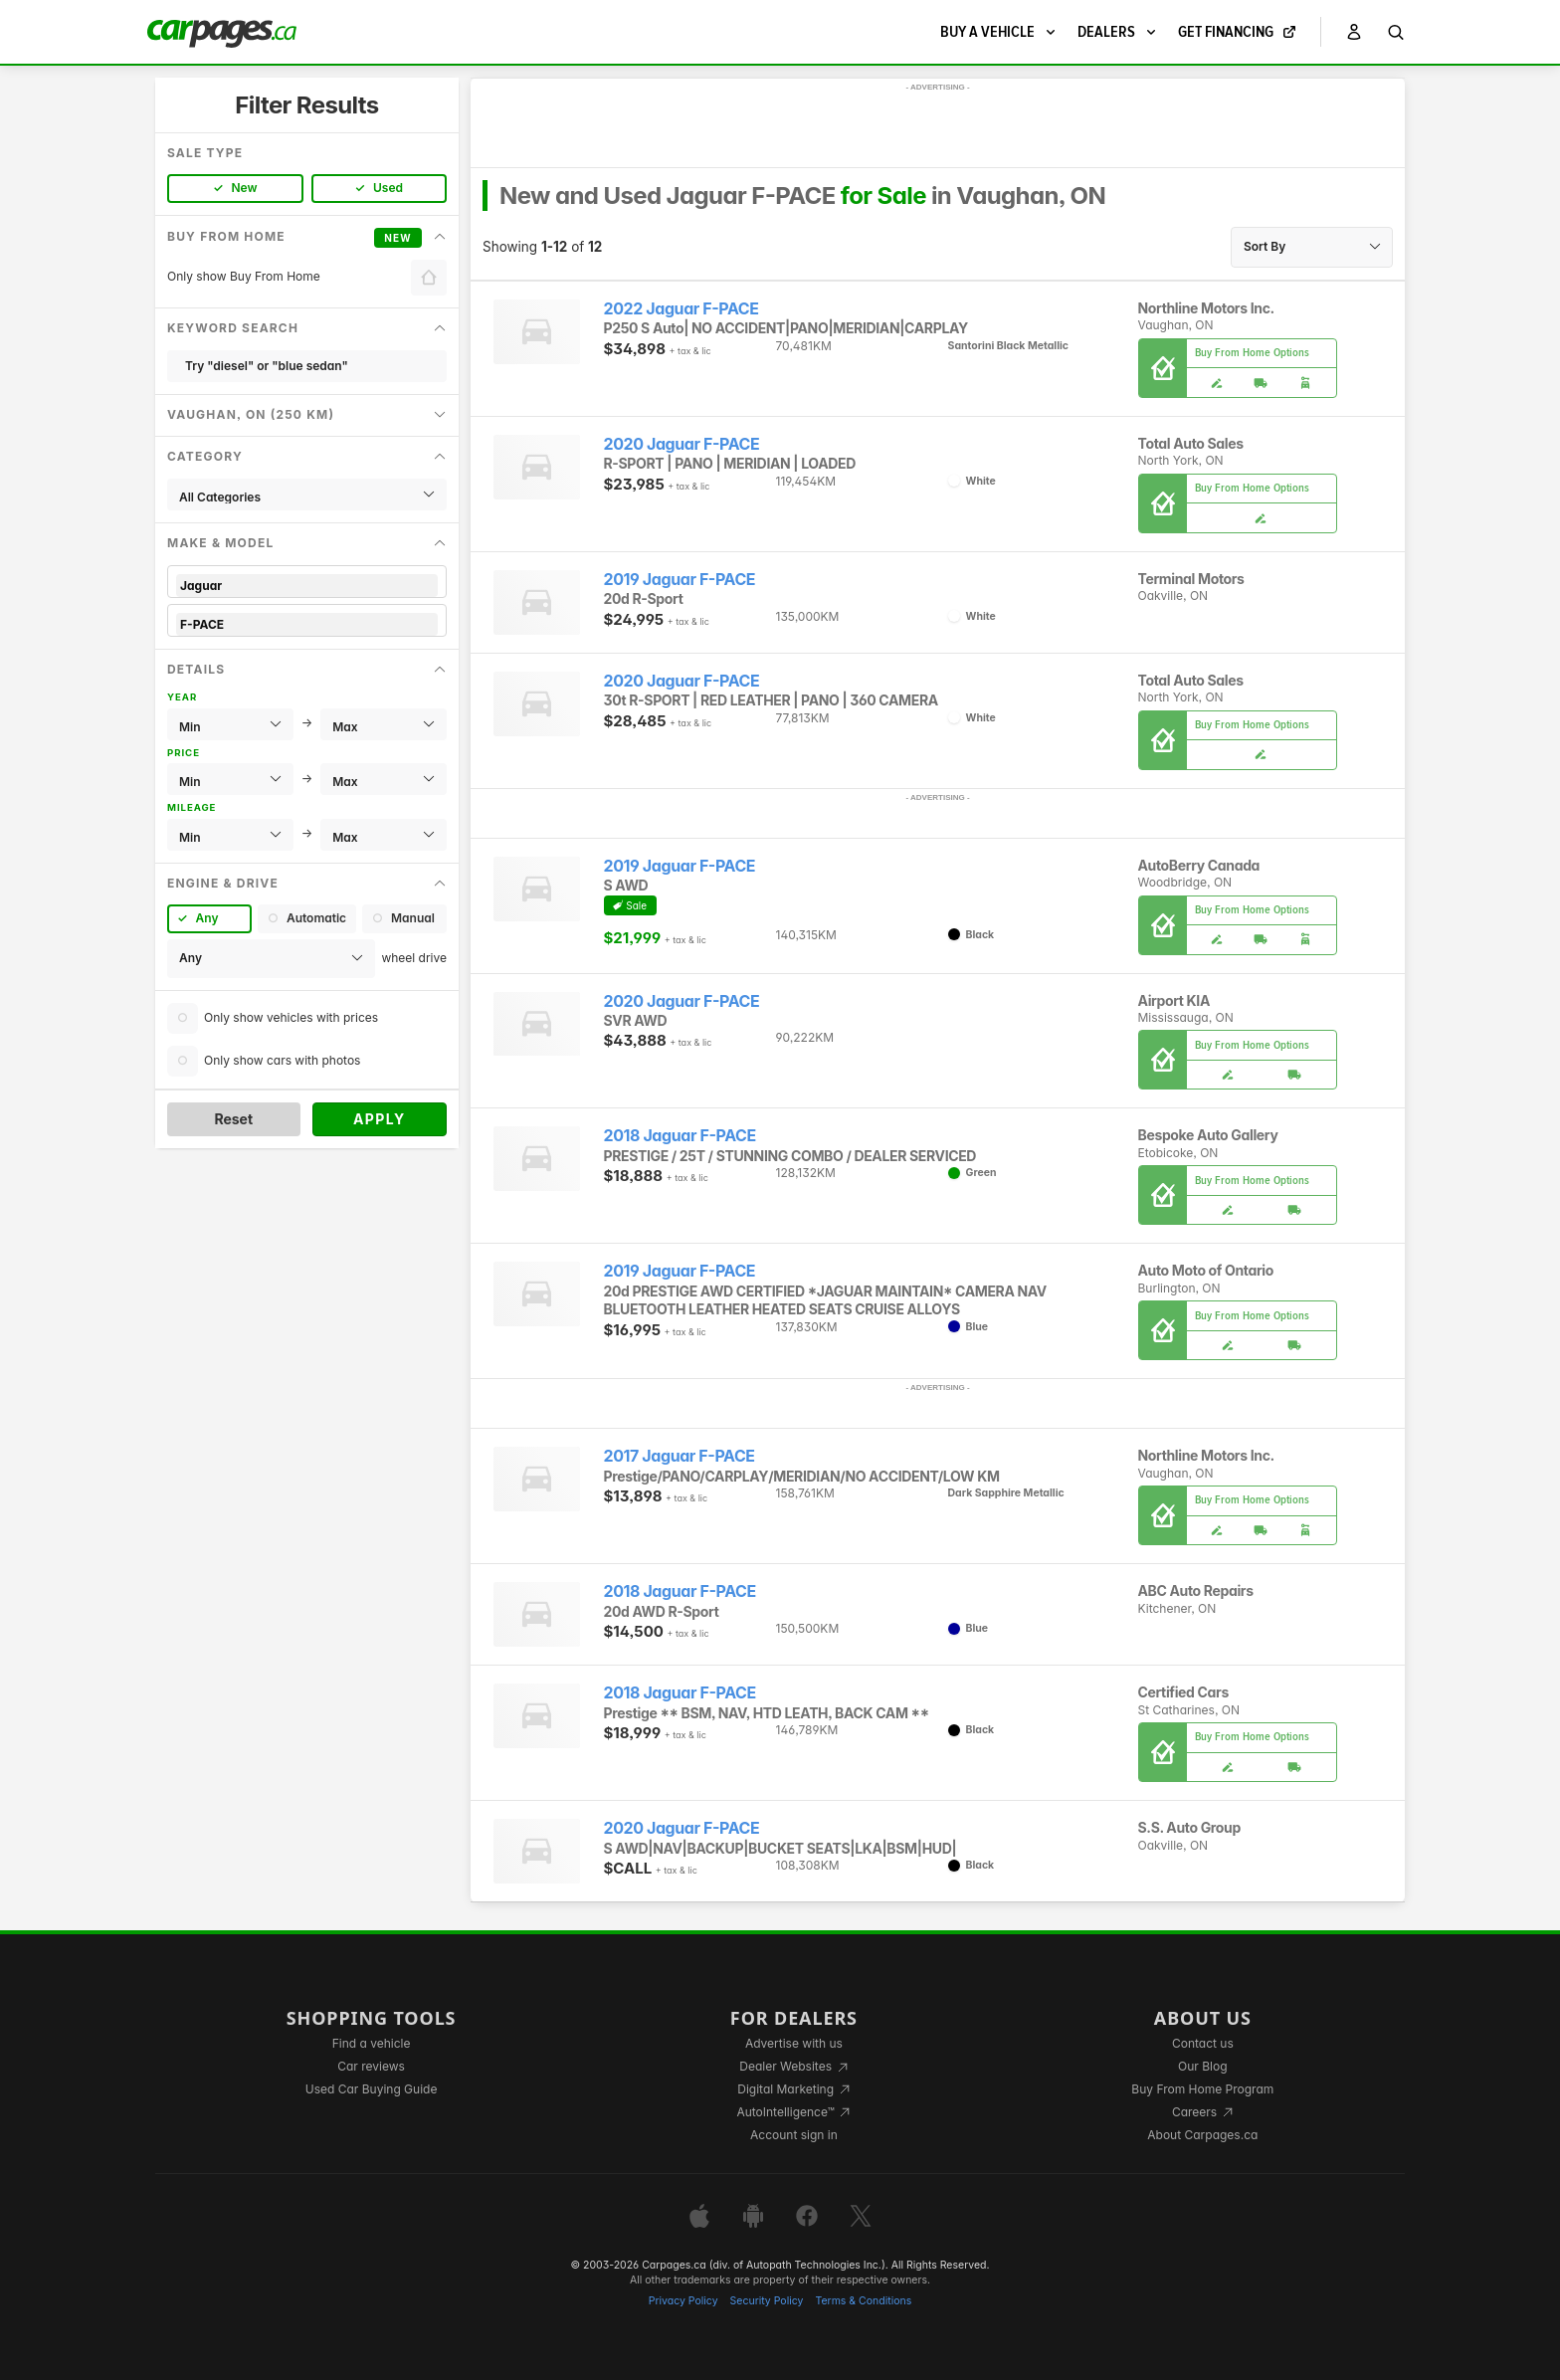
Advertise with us (794, 2043)
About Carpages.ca (1202, 2134)
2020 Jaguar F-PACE (682, 444)
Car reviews (371, 2066)
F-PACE (307, 624)
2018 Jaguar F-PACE (680, 1135)
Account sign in (794, 2134)
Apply (379, 1118)
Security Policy (767, 2300)
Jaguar (307, 585)
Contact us (1203, 2043)
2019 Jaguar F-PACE (680, 579)
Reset (233, 1118)
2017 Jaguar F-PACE (679, 1456)
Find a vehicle (371, 2043)
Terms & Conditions (863, 2300)
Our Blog (1202, 2066)
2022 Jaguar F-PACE (681, 308)
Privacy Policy (683, 2300)
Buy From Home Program (1202, 2089)
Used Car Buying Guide (371, 2089)
